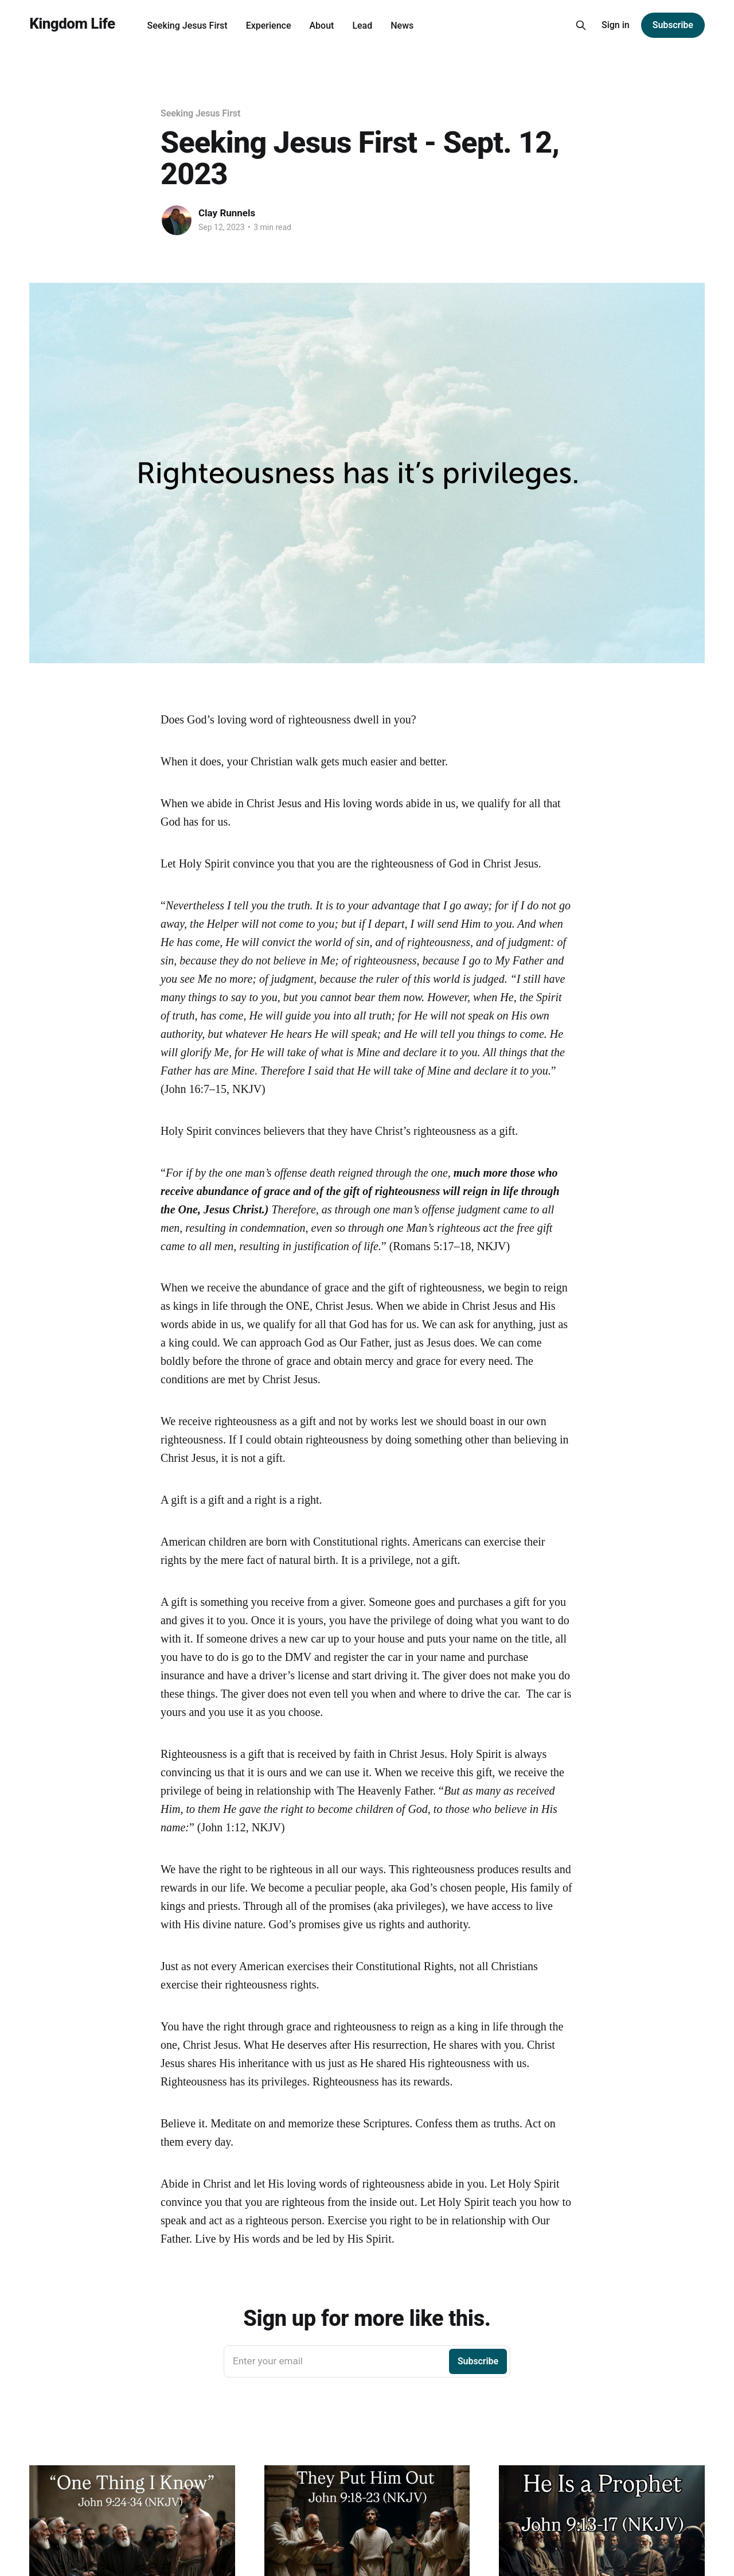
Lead (362, 25)
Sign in (616, 25)
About (321, 25)
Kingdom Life (72, 24)
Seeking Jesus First (187, 25)
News (402, 25)
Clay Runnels (226, 213)
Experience (268, 25)
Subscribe (673, 25)
